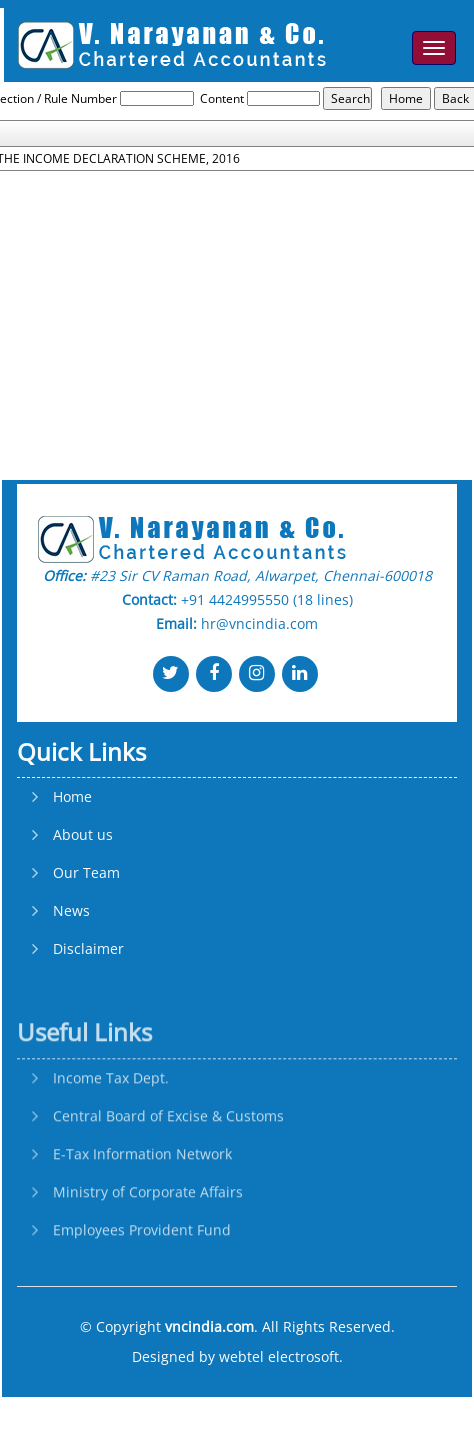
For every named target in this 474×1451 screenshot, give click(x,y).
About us (83, 920)
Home (72, 882)
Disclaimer (88, 1034)
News (71, 996)
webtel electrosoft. (281, 1356)
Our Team (86, 958)
